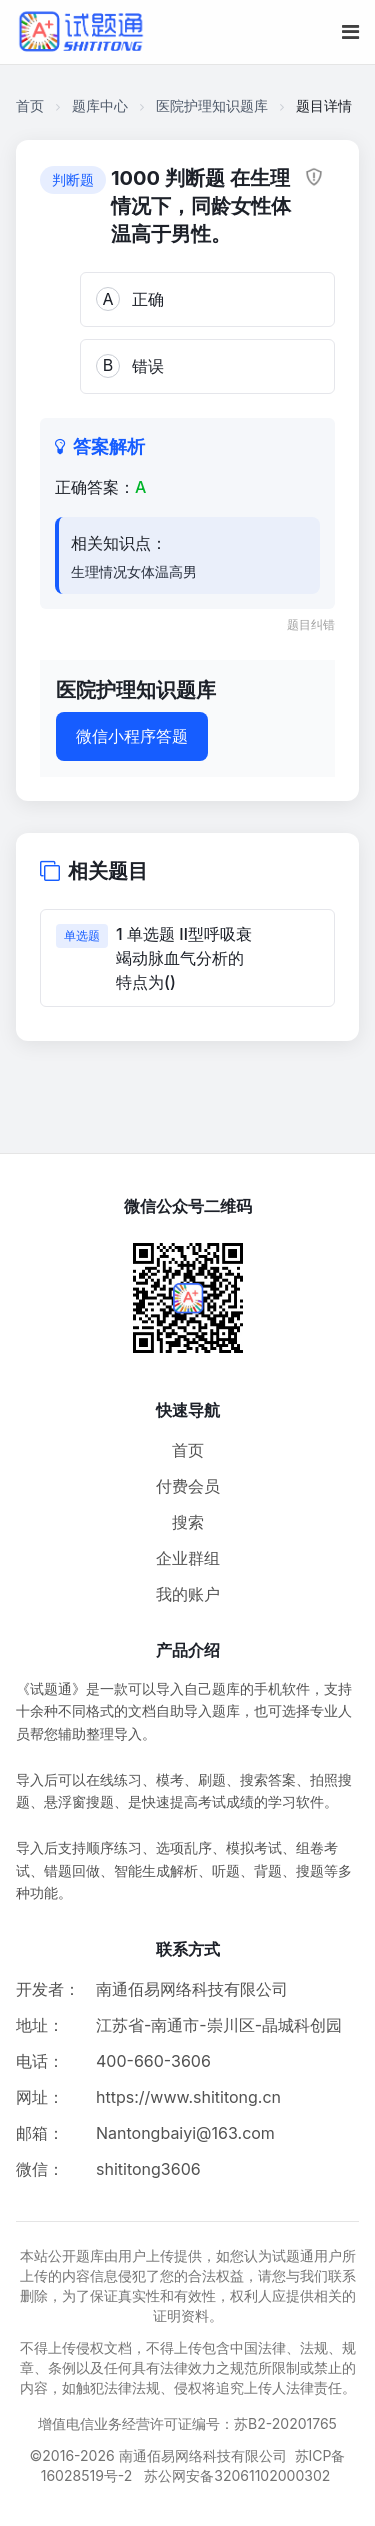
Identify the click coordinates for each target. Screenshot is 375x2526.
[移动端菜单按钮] (350, 32)
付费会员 (188, 1486)
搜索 (188, 1522)
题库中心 (100, 105)
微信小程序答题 (132, 736)
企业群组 (188, 1558)
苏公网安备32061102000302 (237, 2475)
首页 (30, 105)
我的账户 (188, 1594)
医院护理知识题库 (212, 105)
